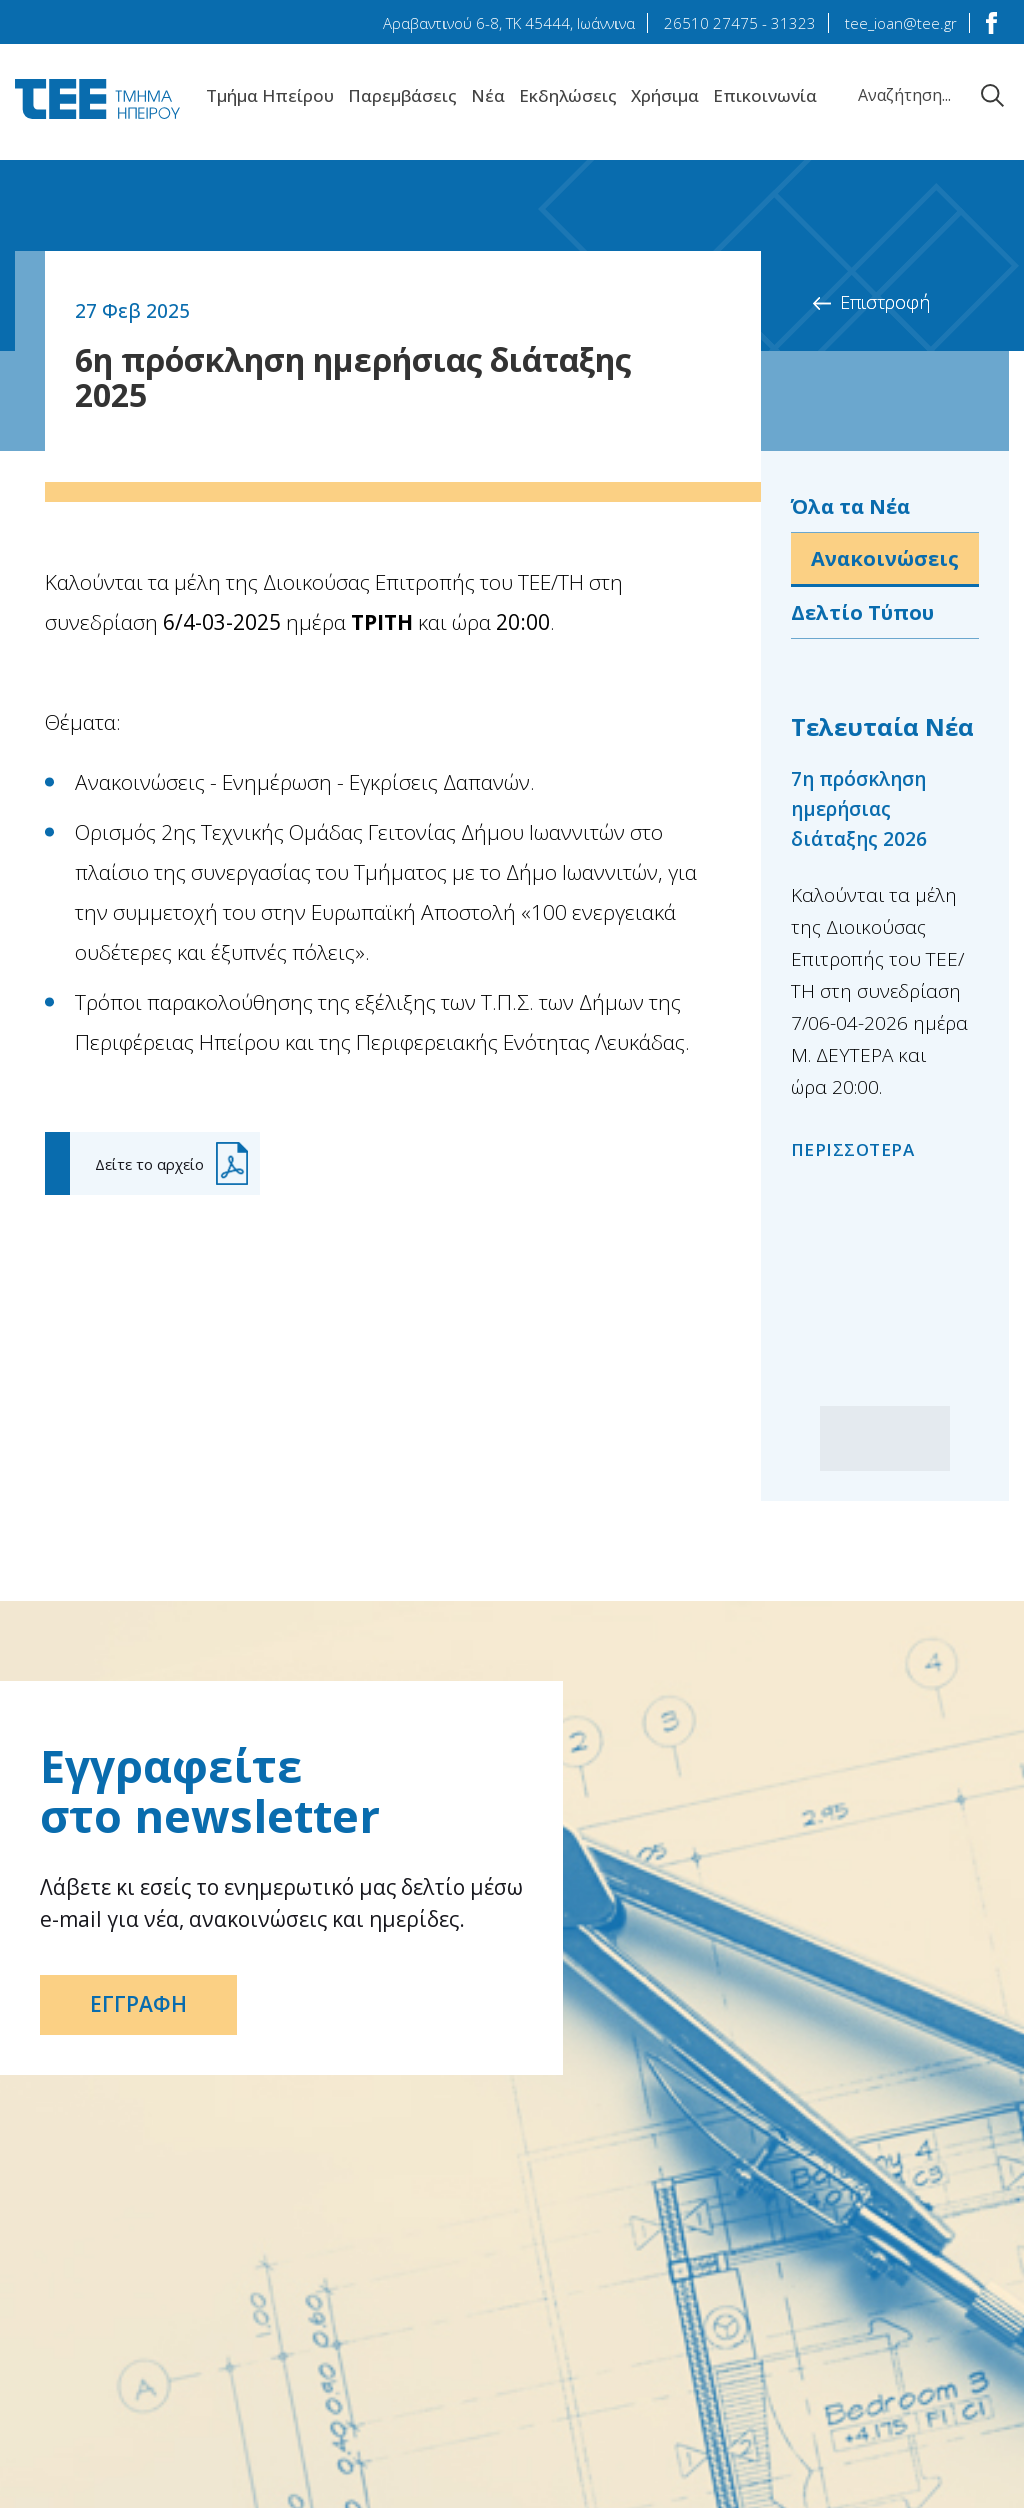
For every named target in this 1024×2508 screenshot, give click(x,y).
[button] (917, 1438)
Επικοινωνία (765, 95)
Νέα (488, 95)
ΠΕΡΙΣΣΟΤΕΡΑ (853, 1149)
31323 (793, 23)
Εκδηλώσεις (568, 95)
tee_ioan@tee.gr (901, 23)
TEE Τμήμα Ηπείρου (97, 99)
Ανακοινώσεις (885, 558)
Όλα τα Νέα (850, 506)
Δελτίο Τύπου (862, 612)
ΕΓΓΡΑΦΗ (138, 2005)
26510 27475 (711, 23)
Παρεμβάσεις (402, 95)
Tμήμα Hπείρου (270, 95)
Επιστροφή (885, 302)
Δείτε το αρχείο (149, 1164)
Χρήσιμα (665, 95)
